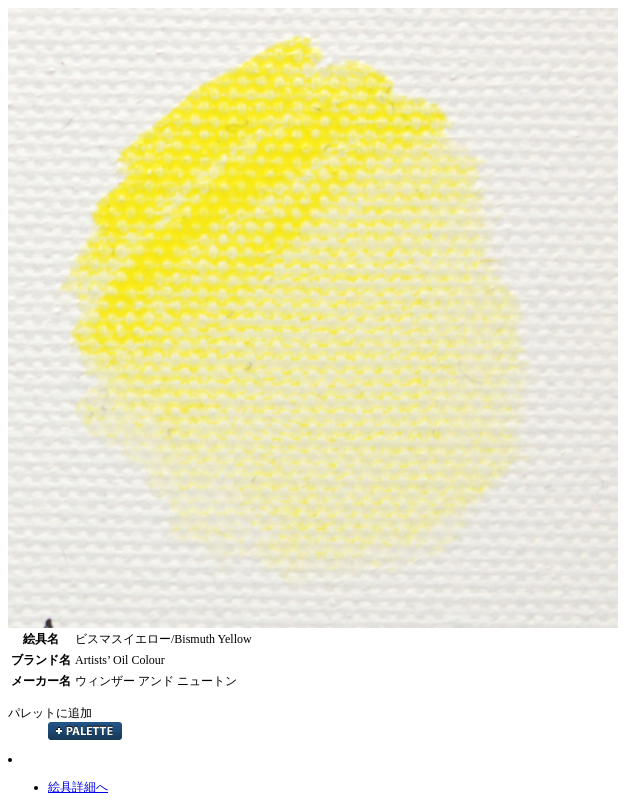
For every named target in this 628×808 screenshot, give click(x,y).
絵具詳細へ (78, 787)
